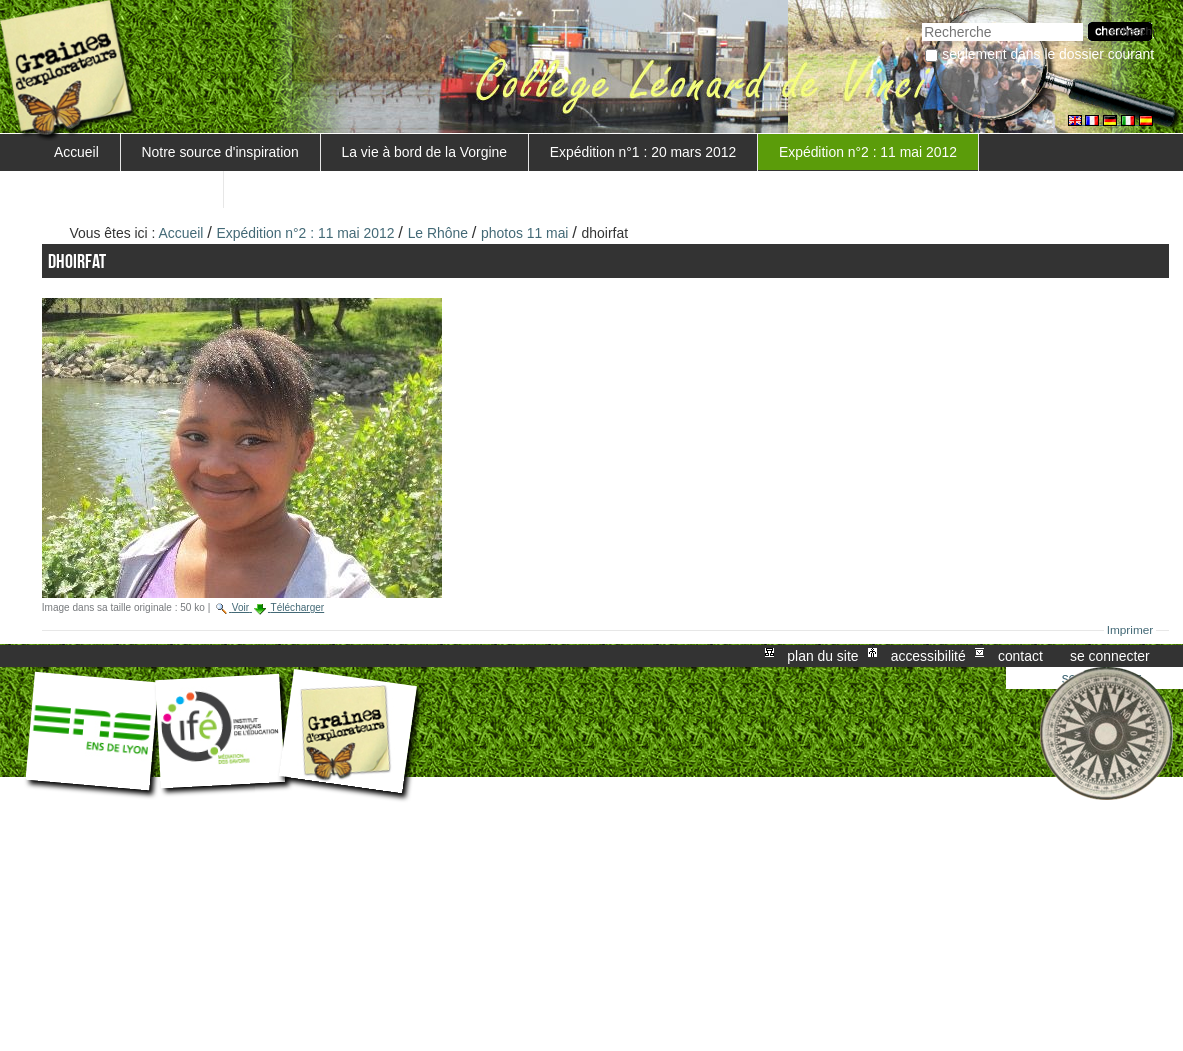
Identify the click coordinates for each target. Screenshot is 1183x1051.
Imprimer (1130, 630)
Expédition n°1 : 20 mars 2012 (643, 152)
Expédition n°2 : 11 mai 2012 (868, 152)
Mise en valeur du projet (128, 189)
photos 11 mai (524, 233)
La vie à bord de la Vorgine (424, 152)
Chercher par (921, 20)
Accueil (76, 152)
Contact (1020, 656)
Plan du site (822, 656)
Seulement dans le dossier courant (1048, 54)
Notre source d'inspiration (220, 152)
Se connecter (1110, 656)
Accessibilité (928, 656)
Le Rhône (438, 233)
